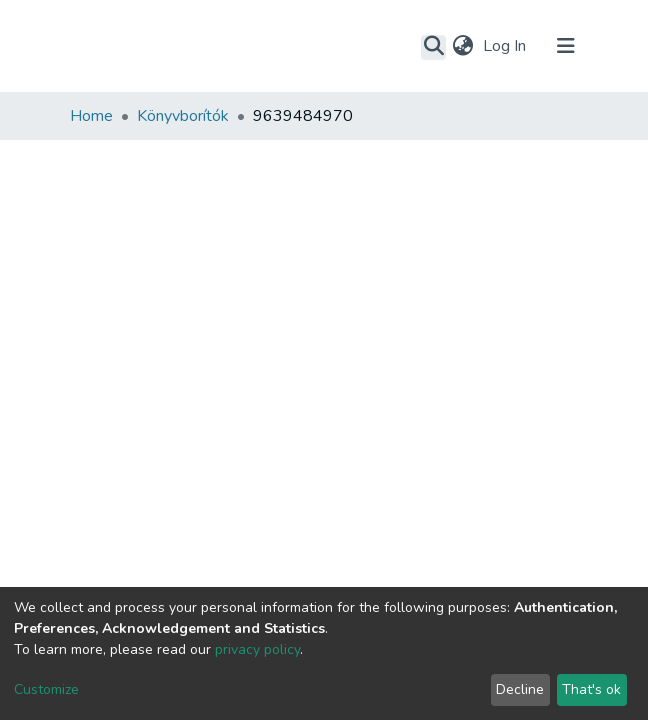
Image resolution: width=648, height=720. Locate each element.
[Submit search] (433, 47)
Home (91, 116)
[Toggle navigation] (566, 46)
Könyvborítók (183, 116)
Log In (506, 46)
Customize (46, 689)
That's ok (591, 689)
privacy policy (257, 649)
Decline (520, 689)
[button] (462, 46)
